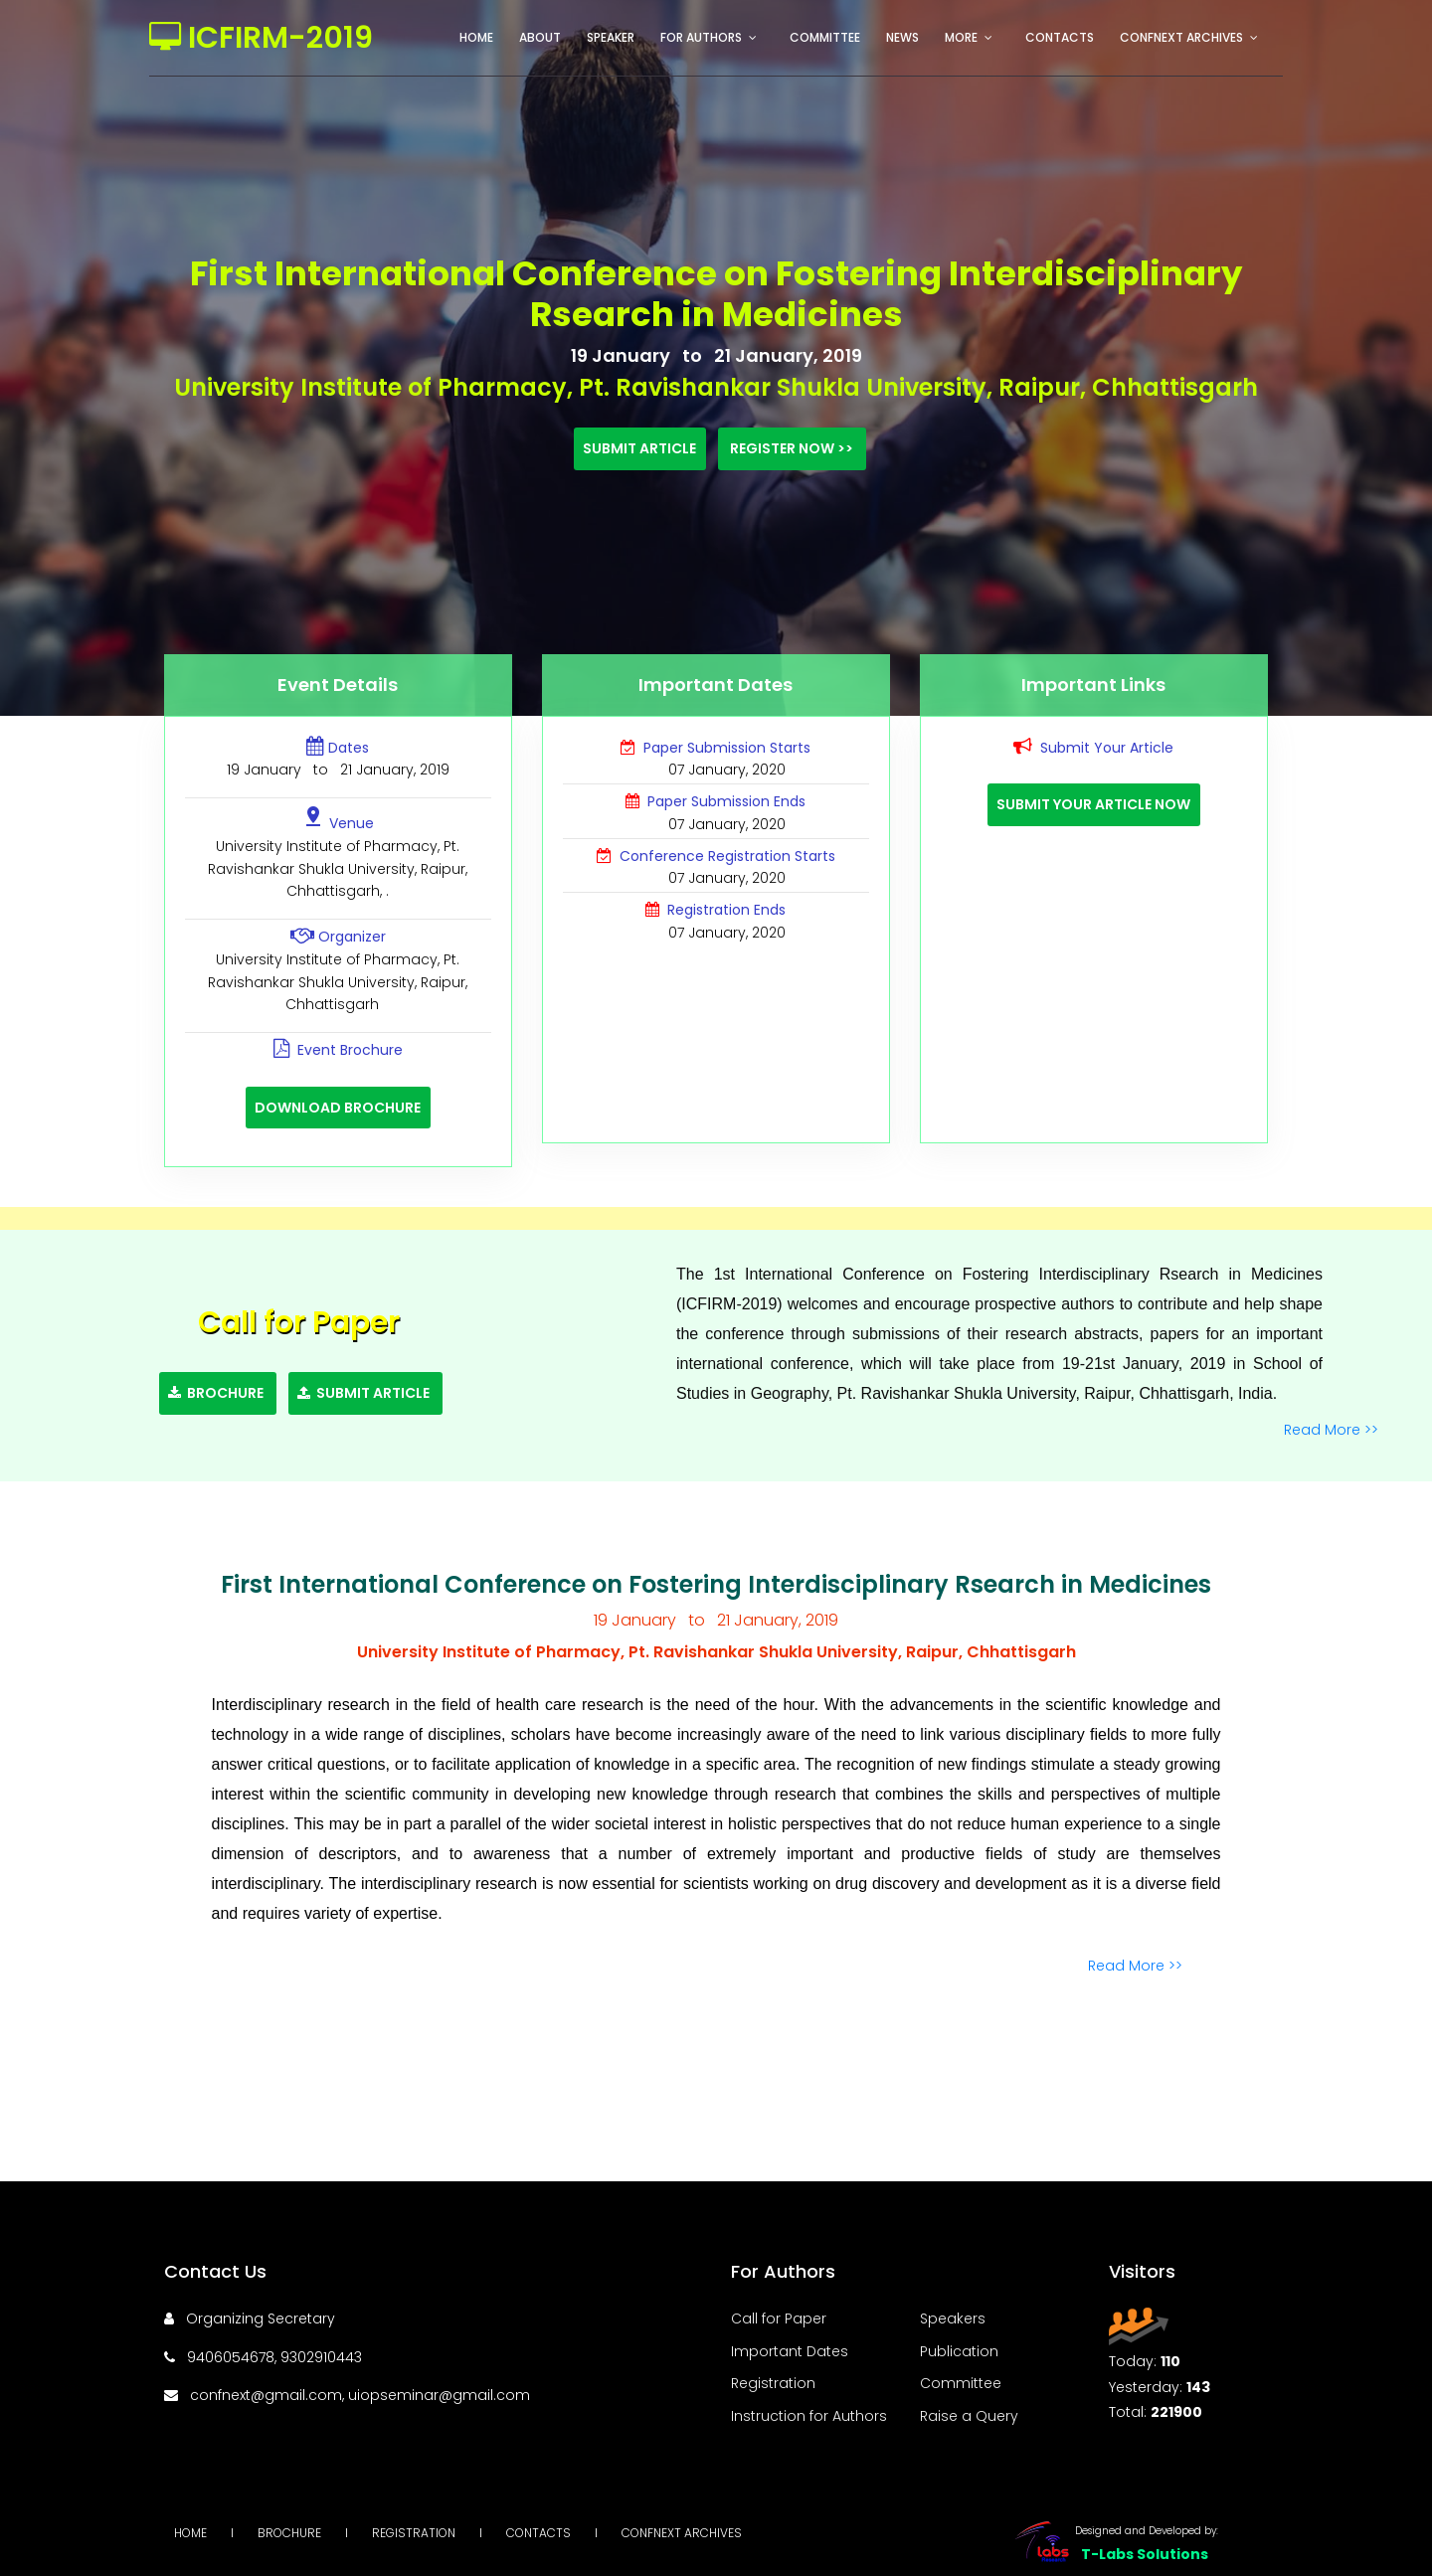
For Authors (701, 37)
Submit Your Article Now (1093, 804)
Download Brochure (338, 1107)
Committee (825, 37)
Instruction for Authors (809, 2416)
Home (476, 37)
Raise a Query (969, 2416)
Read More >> (1333, 1430)
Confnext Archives (1181, 37)
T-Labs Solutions (1144, 2554)
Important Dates (789, 2351)
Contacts (1059, 37)
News (902, 37)
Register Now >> (791, 448)
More (961, 37)
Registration (773, 2383)
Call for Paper (778, 2318)
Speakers (952, 2318)
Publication (959, 2351)
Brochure (217, 1393)
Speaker (610, 37)
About (540, 37)
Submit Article (639, 448)
